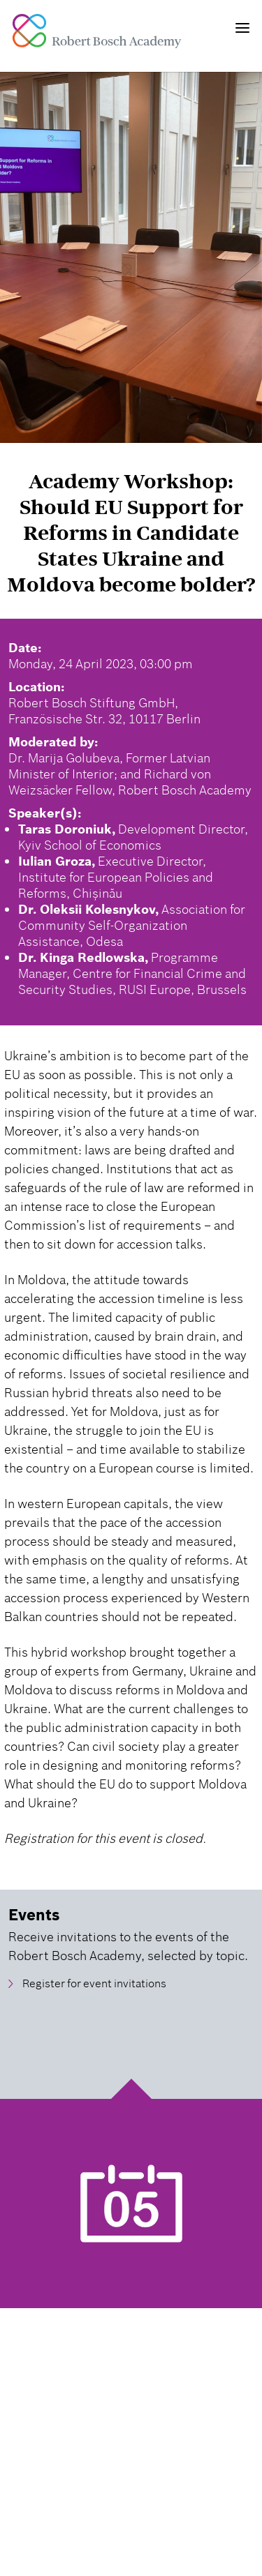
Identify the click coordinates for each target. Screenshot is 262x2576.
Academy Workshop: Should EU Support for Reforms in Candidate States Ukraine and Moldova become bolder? (131, 533)
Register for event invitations (94, 1983)
